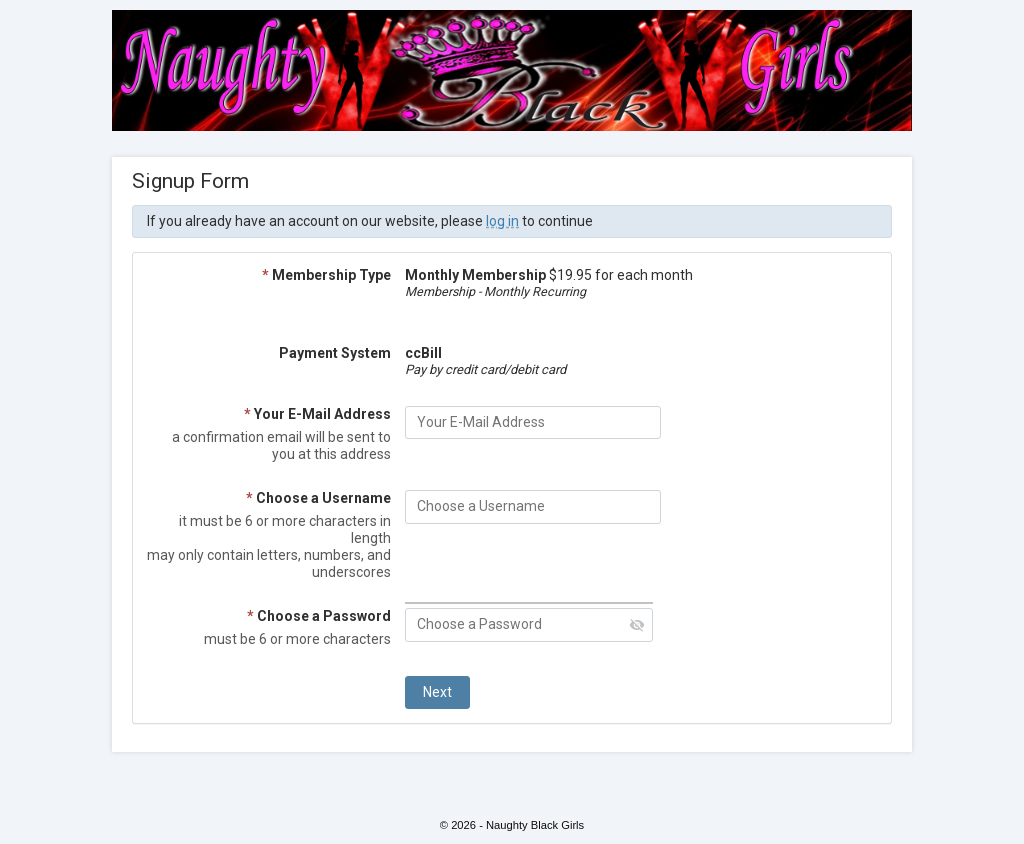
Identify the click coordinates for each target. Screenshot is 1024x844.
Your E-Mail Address (317, 414)
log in (502, 221)
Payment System (335, 353)
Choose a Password (319, 616)
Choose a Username (318, 498)
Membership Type (326, 275)
